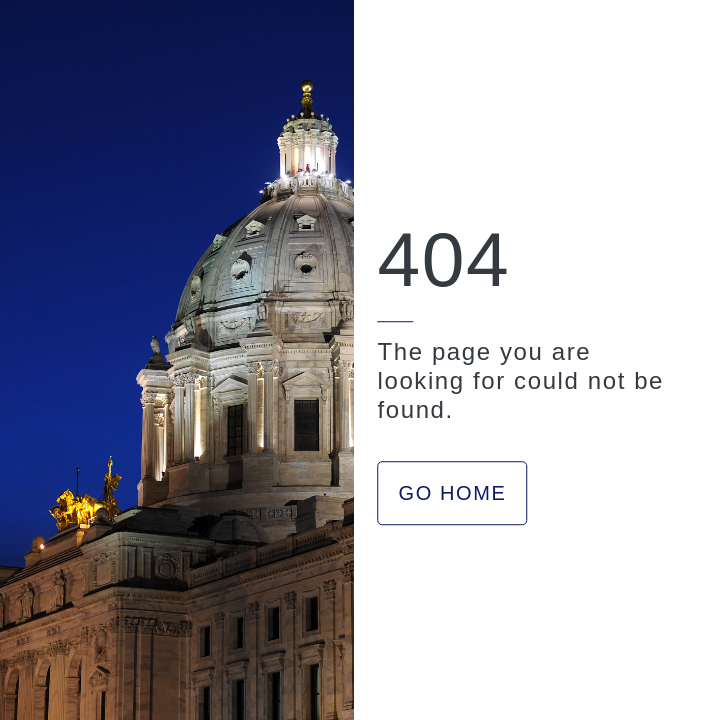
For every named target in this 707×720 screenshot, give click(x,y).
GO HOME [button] (453, 493)
